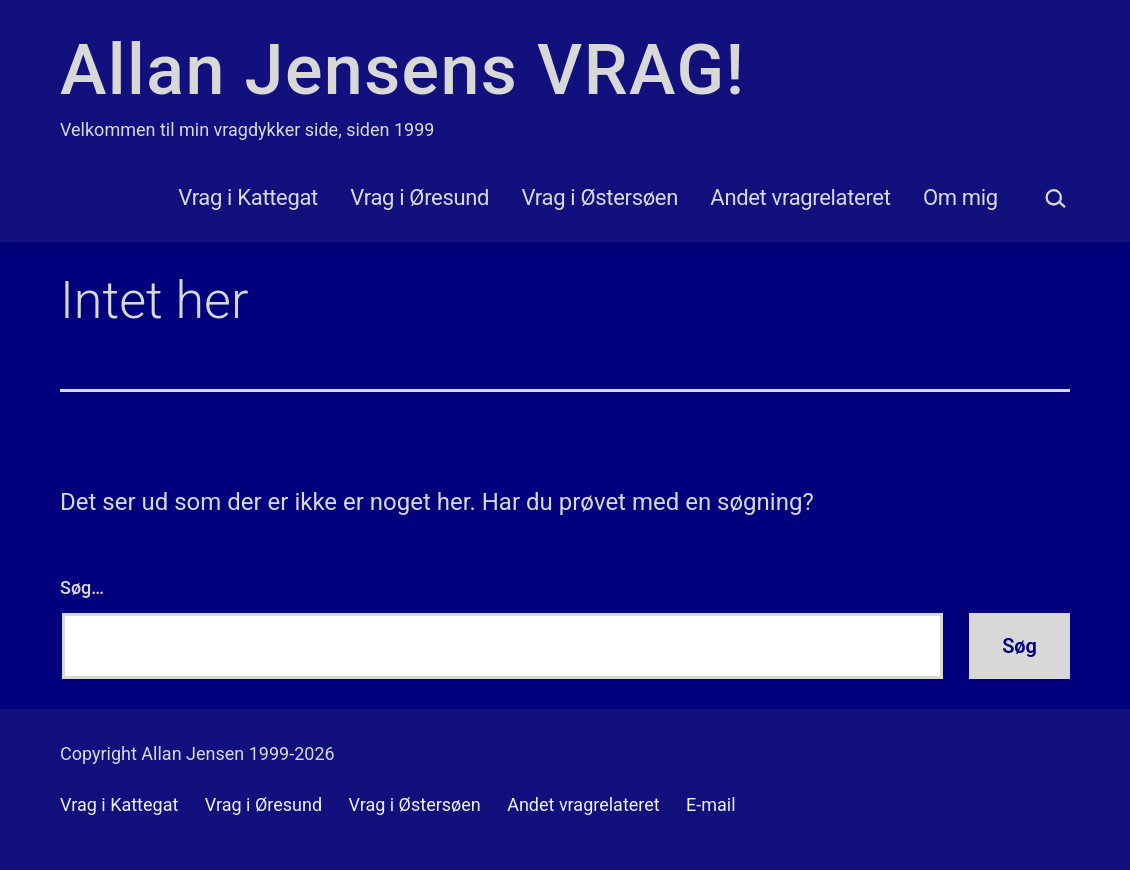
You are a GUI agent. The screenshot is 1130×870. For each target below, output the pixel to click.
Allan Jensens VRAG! (402, 70)
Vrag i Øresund (419, 197)
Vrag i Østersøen (600, 197)
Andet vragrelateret (800, 197)
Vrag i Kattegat (248, 197)
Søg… (82, 587)
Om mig (960, 197)
